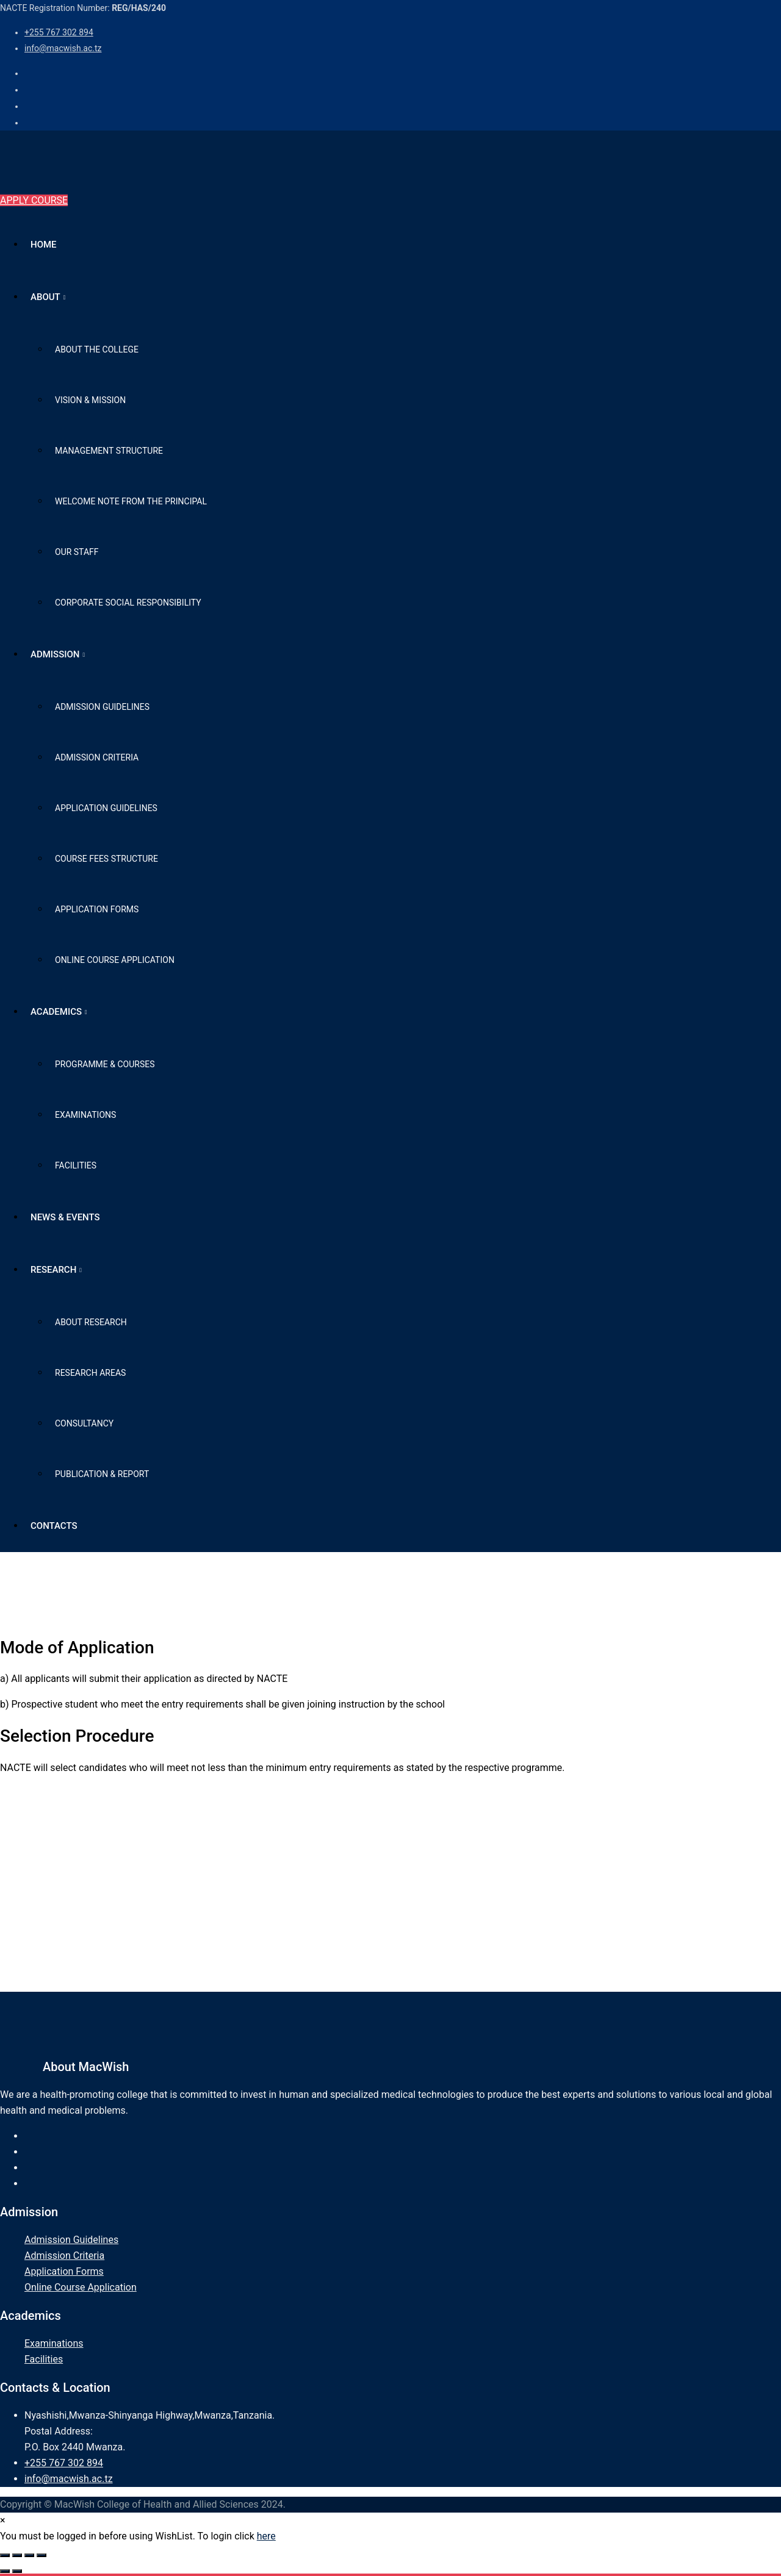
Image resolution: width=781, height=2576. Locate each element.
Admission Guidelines (102, 707)
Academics (56, 1011)
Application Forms (97, 909)
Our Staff (77, 552)
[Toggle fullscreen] (17, 2555)
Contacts (54, 1525)
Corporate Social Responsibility (128, 602)
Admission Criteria (97, 757)
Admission (55, 654)
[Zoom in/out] (5, 2555)
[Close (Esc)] (41, 2555)
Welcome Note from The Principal (131, 501)
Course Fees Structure (106, 859)
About (45, 297)
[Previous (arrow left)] (5, 2571)
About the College (97, 349)
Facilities (75, 1165)
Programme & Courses (104, 1064)
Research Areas (90, 1373)
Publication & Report (102, 1474)
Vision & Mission (90, 400)
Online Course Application (115, 960)
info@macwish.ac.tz (63, 48)
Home (44, 244)
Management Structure (109, 451)
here (266, 2536)
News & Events (65, 1217)
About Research (91, 1322)
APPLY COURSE (34, 200)
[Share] (29, 2555)
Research (53, 1269)
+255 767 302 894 (58, 32)
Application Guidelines (106, 808)
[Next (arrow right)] (17, 2571)
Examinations (85, 1115)
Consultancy (84, 1423)
